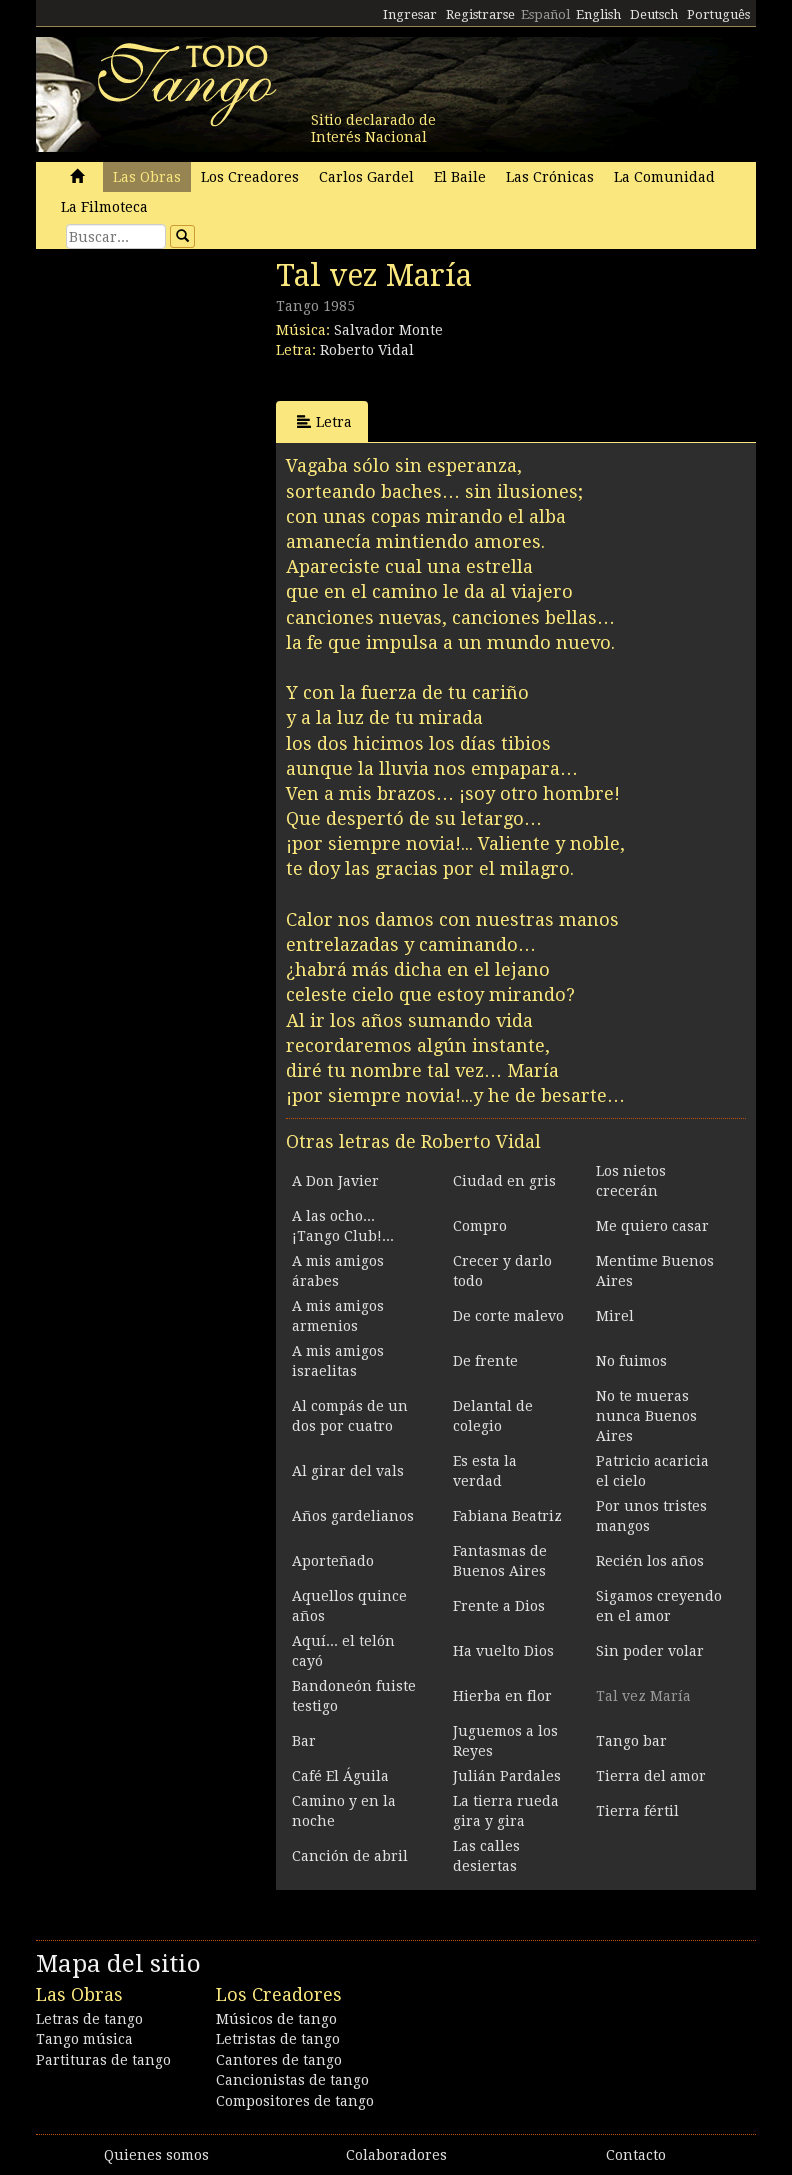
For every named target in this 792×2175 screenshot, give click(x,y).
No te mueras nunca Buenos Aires (646, 1416)
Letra (324, 421)
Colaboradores (396, 2155)
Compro (480, 1226)
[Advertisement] (186, 395)
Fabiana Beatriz (507, 1516)
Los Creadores (250, 177)
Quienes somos (156, 2155)
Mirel (615, 1316)
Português (718, 14)
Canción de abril (350, 1856)
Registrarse (480, 14)
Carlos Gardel (366, 177)
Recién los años (650, 1561)
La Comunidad (664, 177)
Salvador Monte (388, 330)
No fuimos (631, 1361)
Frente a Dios (499, 1606)
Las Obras (147, 177)
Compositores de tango (295, 2101)
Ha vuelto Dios (503, 1651)
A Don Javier (335, 1181)
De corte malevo (508, 1316)
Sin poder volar (650, 1651)
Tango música (84, 2039)
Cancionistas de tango (292, 2080)
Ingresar (410, 14)
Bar (304, 1741)
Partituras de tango (103, 2060)
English (598, 14)
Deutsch (654, 14)
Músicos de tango (276, 2019)
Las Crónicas (550, 177)
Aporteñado (333, 1561)
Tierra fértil (637, 1811)
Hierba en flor (502, 1696)
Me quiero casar (652, 1226)
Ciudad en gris (504, 1181)
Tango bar (631, 1741)
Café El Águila (340, 1776)
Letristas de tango (278, 2039)
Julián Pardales (507, 1776)
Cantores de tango (279, 2060)
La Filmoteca (104, 207)
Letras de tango (89, 2019)
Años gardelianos (353, 1516)
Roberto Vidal (367, 350)
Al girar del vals (348, 1471)
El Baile (460, 177)
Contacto (636, 2155)
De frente (485, 1361)
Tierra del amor (651, 1776)
